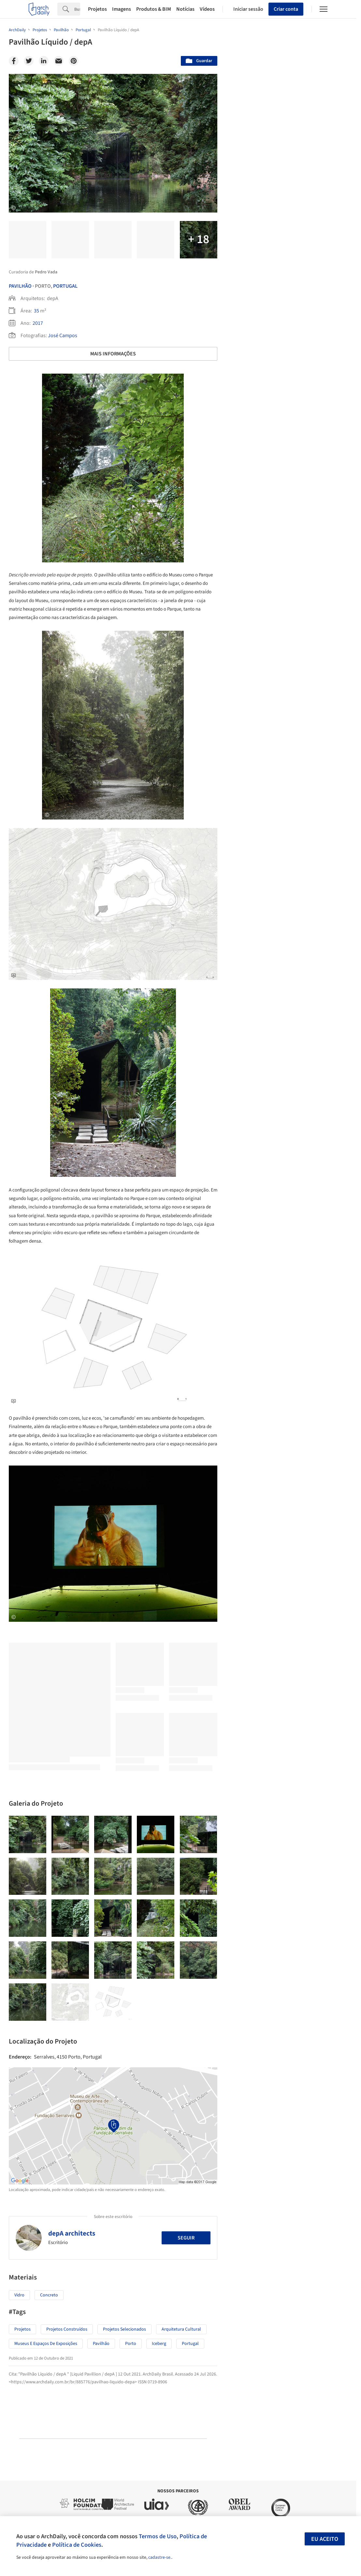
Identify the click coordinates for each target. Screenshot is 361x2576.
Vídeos (207, 9)
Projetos (97, 9)
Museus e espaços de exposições (45, 2343)
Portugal (65, 286)
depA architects (71, 2233)
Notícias (185, 9)
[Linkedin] (44, 61)
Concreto (49, 2295)
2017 (38, 323)
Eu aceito (324, 2539)
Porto (130, 2343)
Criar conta (286, 9)
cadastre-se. (159, 2557)
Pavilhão (20, 286)
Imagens (121, 9)
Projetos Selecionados (124, 2329)
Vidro (19, 2295)
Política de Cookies (76, 2545)
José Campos (62, 335)
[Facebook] (14, 61)
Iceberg (159, 2343)
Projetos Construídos (66, 2329)
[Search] (77, 9)
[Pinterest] (74, 61)
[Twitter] (29, 61)
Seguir (186, 2237)
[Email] (59, 61)
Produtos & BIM (153, 9)
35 (36, 310)
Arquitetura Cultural (181, 2329)
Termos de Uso (158, 2536)
